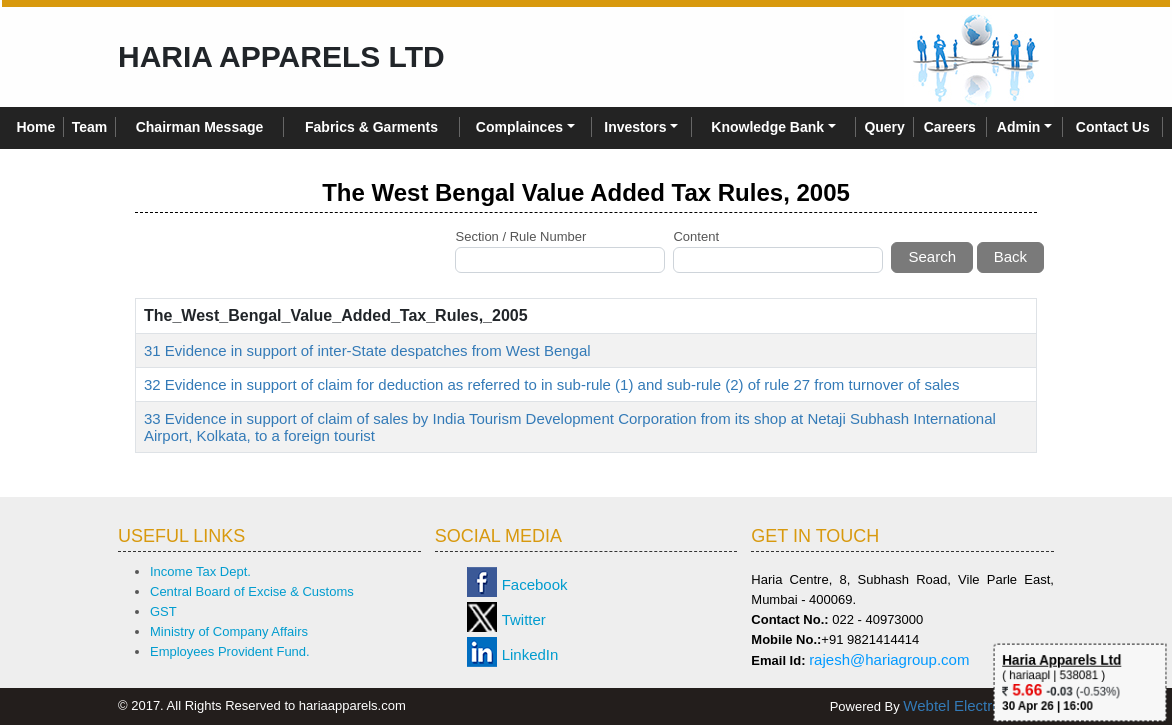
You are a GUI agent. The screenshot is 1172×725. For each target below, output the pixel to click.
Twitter (524, 619)
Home (35, 127)
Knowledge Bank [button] (767, 127)
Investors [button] (635, 127)
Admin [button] (1019, 127)
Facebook (535, 584)
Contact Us (1113, 127)
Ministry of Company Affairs (229, 631)
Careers (950, 127)
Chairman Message (200, 127)
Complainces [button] (519, 127)
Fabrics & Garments (371, 127)
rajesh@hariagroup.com (889, 659)
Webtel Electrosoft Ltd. (978, 705)
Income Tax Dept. (200, 571)
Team (90, 127)
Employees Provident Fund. (230, 651)
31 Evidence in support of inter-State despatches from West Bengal (367, 350)
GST (163, 611)
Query (884, 127)
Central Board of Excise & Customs (252, 591)
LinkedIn (530, 654)
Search (932, 256)
